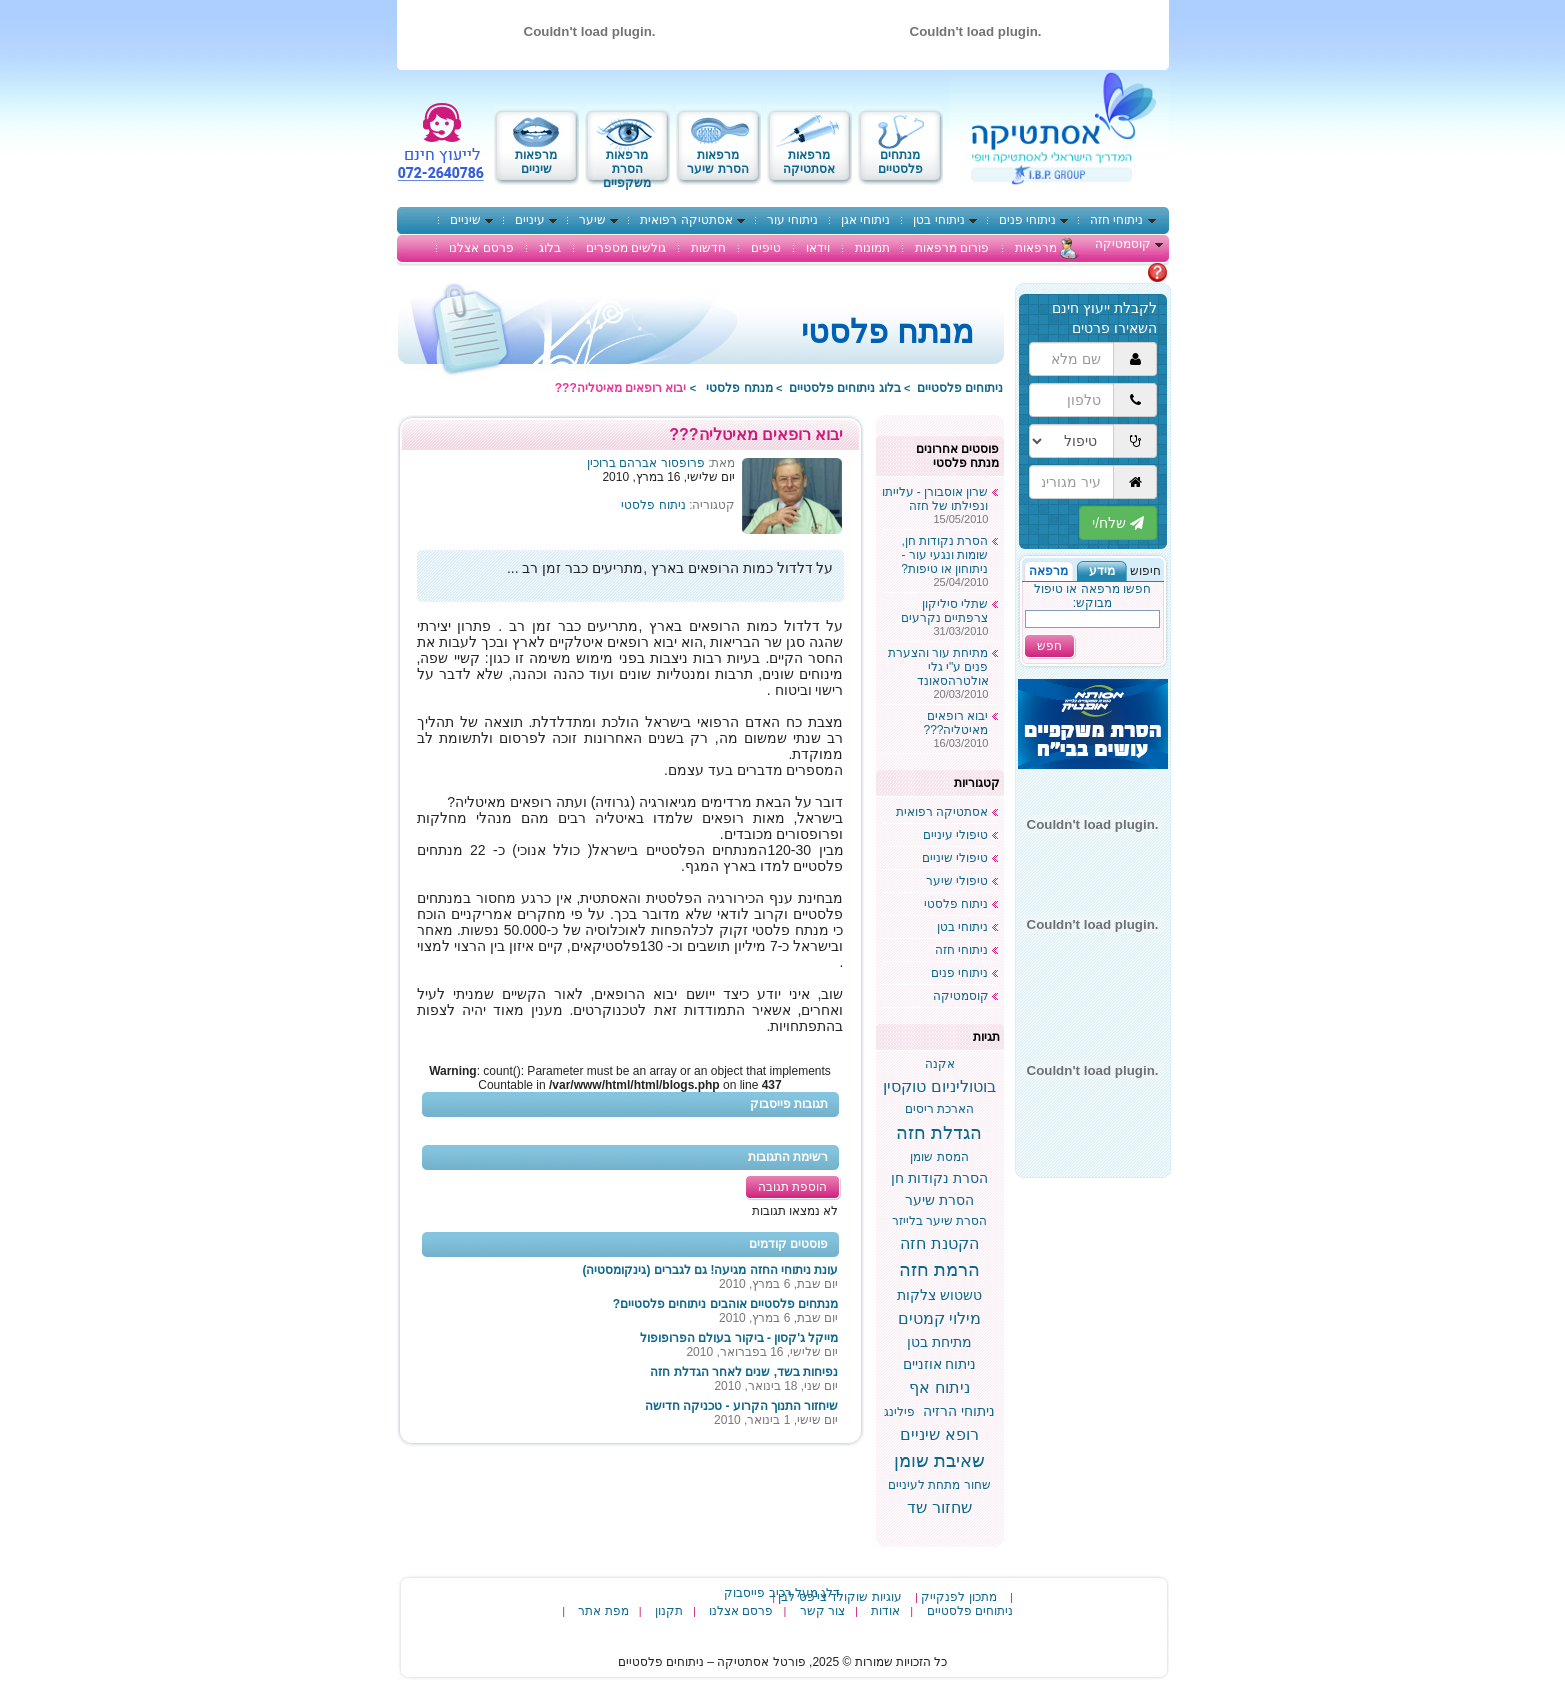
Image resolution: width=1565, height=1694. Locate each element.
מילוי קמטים (939, 1318)
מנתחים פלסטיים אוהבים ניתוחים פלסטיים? (726, 1304)
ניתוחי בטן (938, 220)
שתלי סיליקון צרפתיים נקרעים (944, 611)
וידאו (818, 248)
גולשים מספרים (626, 248)
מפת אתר (603, 1611)
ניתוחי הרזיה (959, 1411)
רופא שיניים (939, 1434)
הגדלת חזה (939, 1133)
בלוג (550, 248)
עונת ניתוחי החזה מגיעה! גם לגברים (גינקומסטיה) (711, 1270)
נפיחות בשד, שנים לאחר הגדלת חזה (744, 1372)
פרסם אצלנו (481, 248)
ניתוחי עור (792, 220)
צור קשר (822, 1611)
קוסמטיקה (1123, 244)
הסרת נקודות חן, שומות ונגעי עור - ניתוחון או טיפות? (944, 555)
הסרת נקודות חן (939, 1178)
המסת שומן (939, 1157)
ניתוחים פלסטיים (960, 388)
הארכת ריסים (939, 1109)
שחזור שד (939, 1507)
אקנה (940, 1064)
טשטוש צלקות (939, 1295)
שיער (592, 220)
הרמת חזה (939, 1270)
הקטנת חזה (939, 1243)
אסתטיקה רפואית (686, 220)
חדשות (708, 248)
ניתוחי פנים (1027, 220)
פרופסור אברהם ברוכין (646, 463)
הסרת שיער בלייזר (940, 1221)
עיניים (530, 220)
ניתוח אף (939, 1387)
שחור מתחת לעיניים (939, 1485)
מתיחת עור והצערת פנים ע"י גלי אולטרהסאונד (938, 667)
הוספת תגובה (792, 1187)
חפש (1049, 646)
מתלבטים (1121, 272)
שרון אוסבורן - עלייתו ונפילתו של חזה (935, 499)
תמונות (872, 248)
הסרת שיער (939, 1200)
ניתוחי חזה (1116, 220)
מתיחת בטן (939, 1342)
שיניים (465, 220)
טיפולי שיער (957, 881)
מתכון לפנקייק (958, 1597)
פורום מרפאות (952, 248)
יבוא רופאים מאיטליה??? (955, 723)
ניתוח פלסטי (653, 505)
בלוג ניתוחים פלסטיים (845, 388)
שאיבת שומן (939, 1461)
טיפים (766, 248)
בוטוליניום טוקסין (939, 1086)
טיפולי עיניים (955, 835)
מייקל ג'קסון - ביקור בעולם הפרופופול (739, 1338)
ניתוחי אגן (865, 220)
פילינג (899, 1412)
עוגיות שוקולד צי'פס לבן (839, 1597)
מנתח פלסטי (739, 388)
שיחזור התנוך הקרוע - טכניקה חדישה (742, 1406)
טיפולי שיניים (955, 858)
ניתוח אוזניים (940, 1364)
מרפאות (1036, 248)
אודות (885, 1611)
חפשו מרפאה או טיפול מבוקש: (1092, 596)
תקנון (669, 1611)
